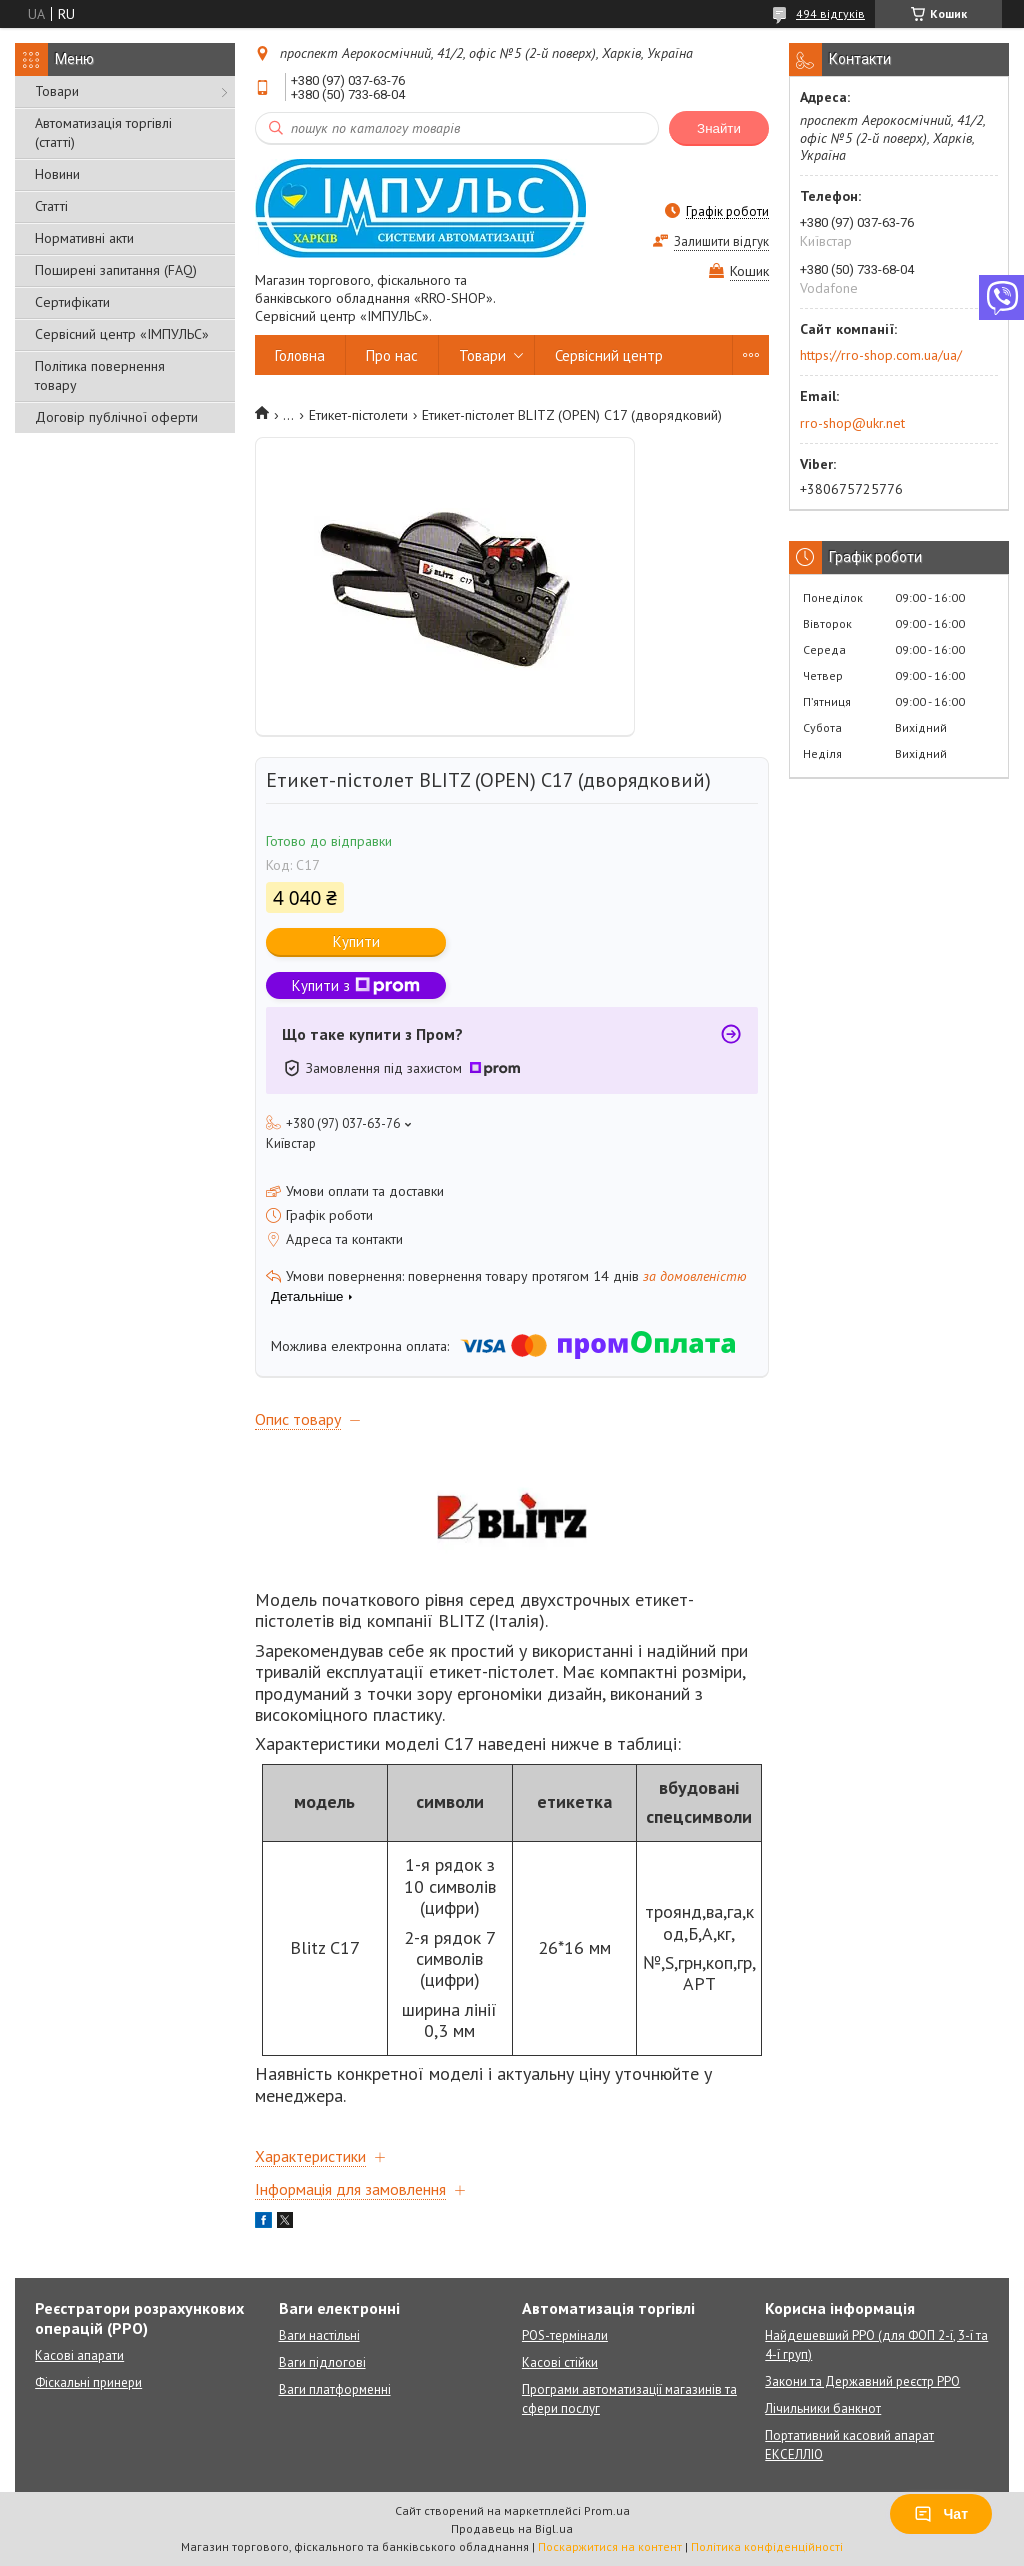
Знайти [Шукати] (719, 128)
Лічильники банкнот (823, 2408)
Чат (941, 2514)
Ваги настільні (319, 2335)
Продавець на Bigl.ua (512, 2528)
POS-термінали (565, 2335)
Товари (57, 91)
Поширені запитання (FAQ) (116, 270)
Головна (300, 355)
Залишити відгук (721, 241)
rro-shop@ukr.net (852, 423)
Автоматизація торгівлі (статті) (103, 132)
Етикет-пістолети (358, 415)
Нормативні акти (84, 238)
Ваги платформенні (335, 2389)
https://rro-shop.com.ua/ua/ (881, 355)
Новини (57, 174)
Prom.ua (607, 2510)
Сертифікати (72, 302)
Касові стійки (560, 2362)
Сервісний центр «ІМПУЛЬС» (122, 334)
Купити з (356, 985)
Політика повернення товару (100, 375)
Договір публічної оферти (116, 417)
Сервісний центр (609, 355)
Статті (51, 206)
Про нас (392, 355)
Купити (356, 941)
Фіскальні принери (88, 2382)
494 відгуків (830, 13)
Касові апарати (79, 2355)
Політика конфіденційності (767, 2546)
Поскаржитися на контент (610, 2546)
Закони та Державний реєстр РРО (862, 2381)
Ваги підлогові (322, 2362)
